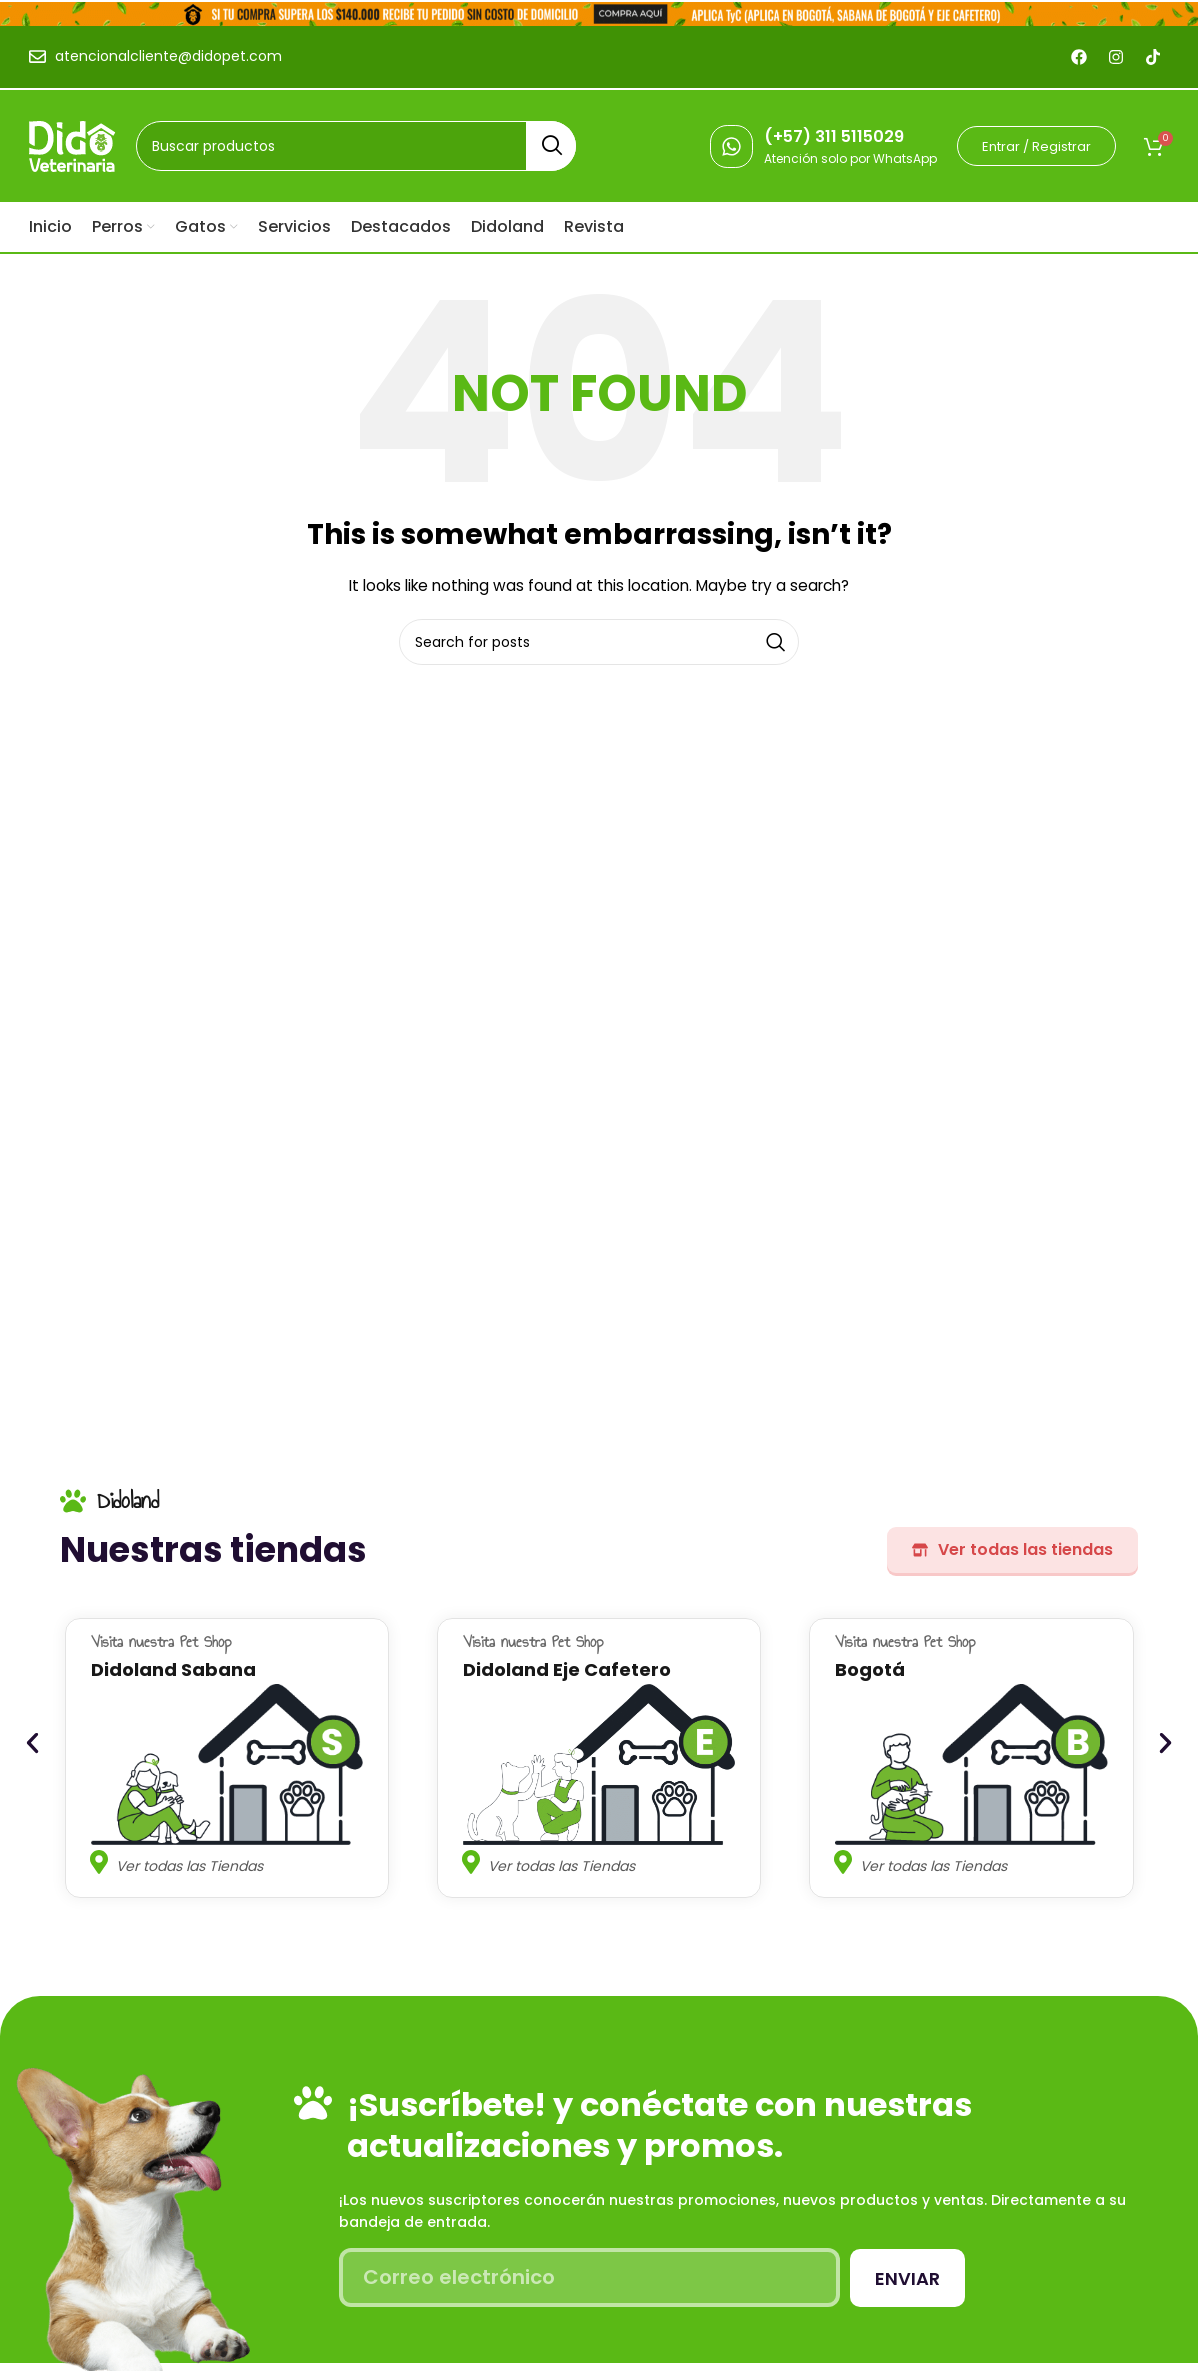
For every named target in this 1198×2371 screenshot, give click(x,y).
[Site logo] (72, 145)
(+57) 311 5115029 (834, 136)
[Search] (356, 146)
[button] (32, 1743)
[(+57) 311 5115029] (731, 146)
